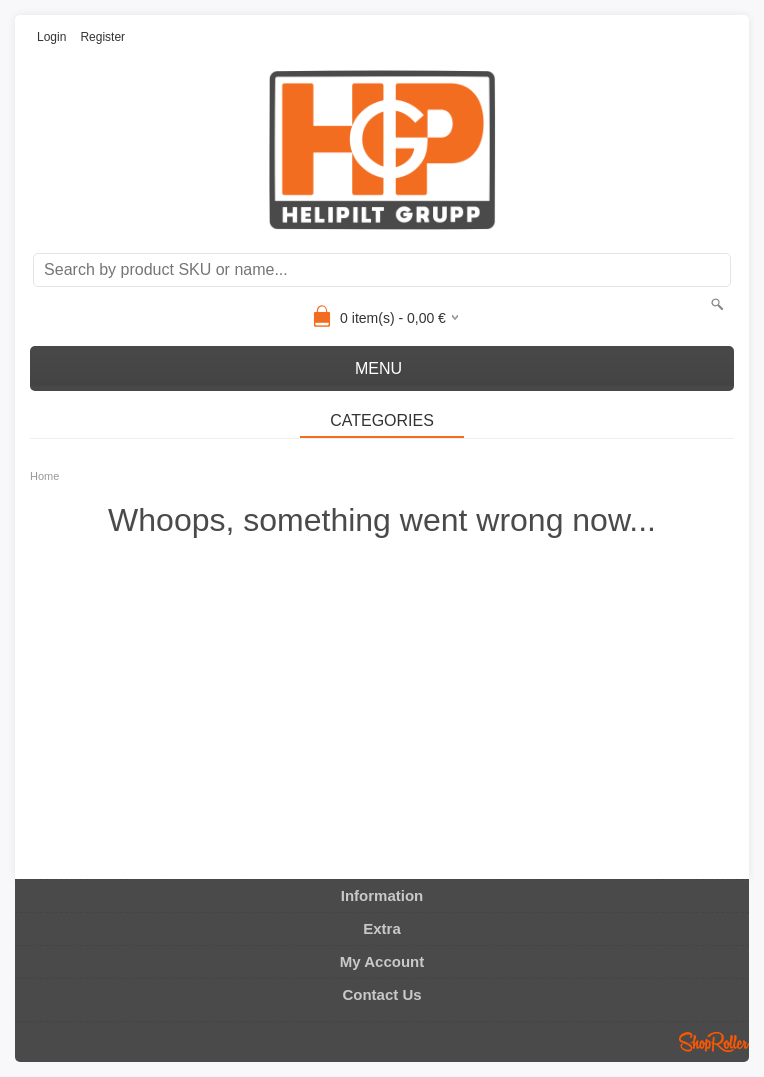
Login (51, 37)
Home (44, 476)
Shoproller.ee (714, 1042)
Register (102, 37)
